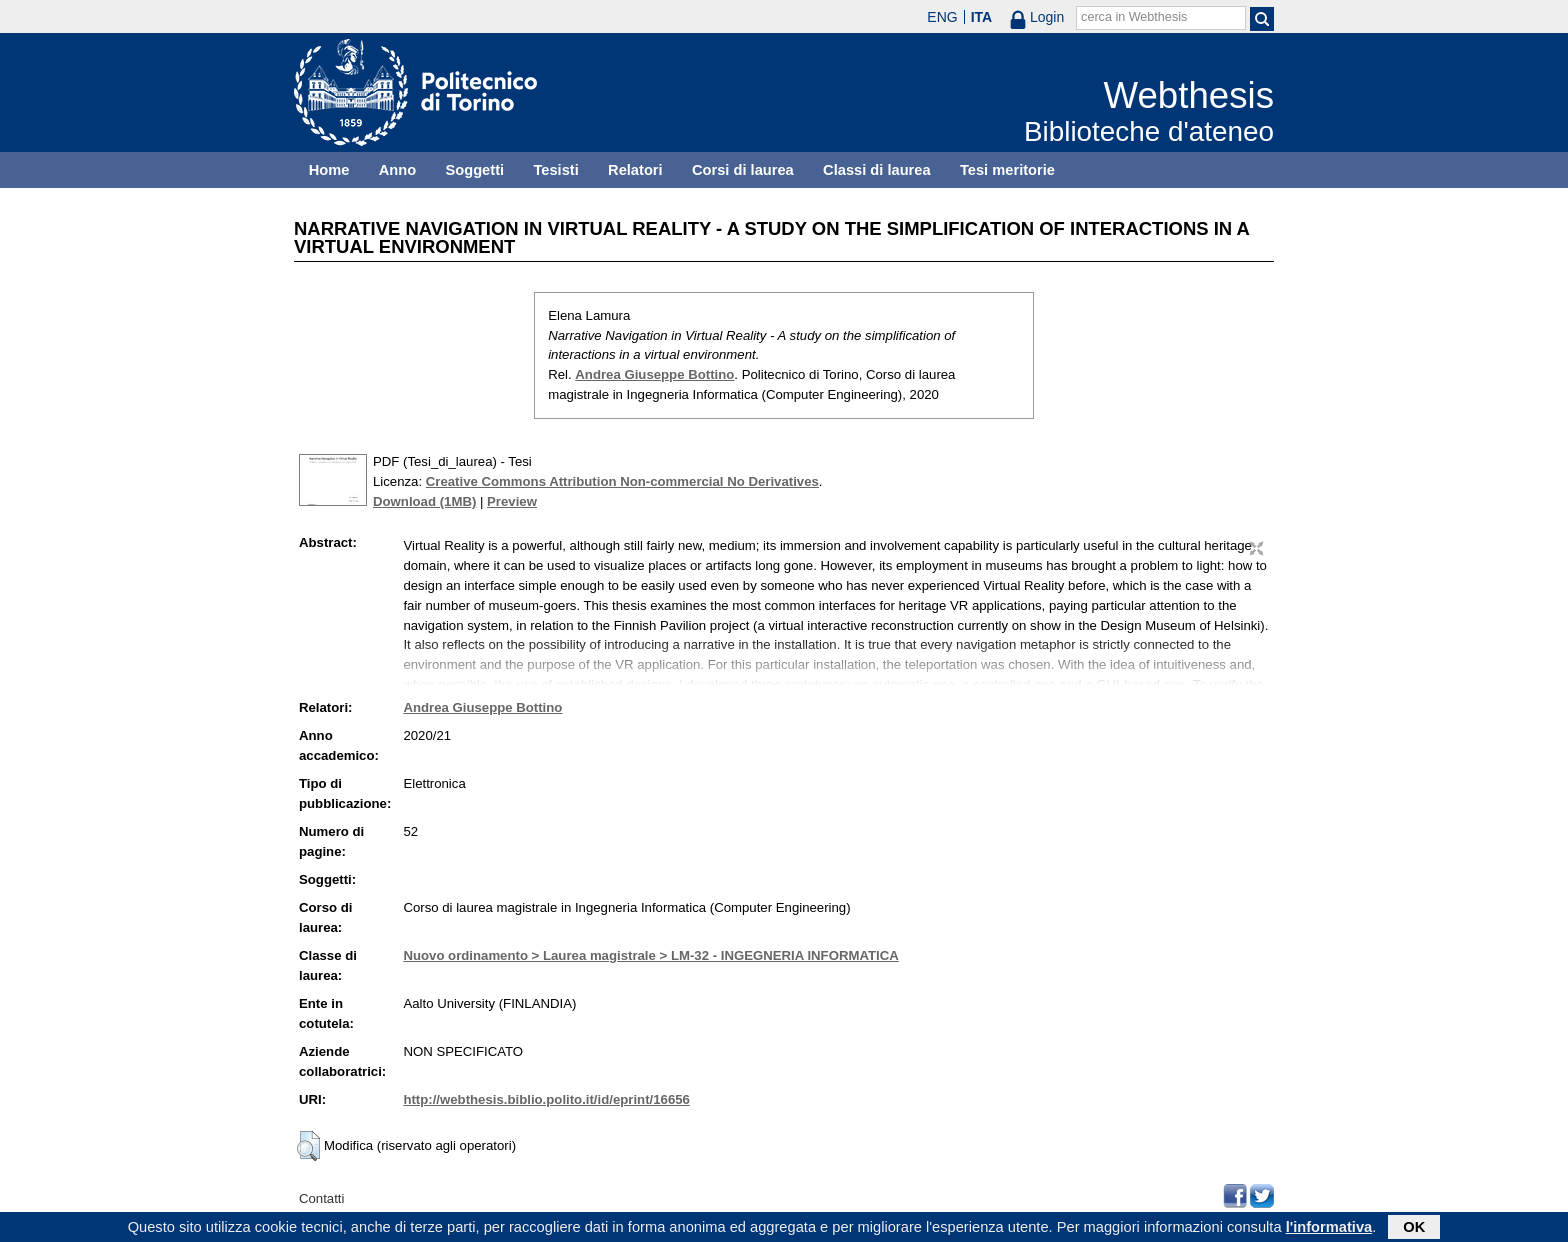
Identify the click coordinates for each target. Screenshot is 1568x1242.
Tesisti (555, 170)
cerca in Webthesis (1134, 17)
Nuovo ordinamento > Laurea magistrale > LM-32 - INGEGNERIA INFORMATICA (650, 955)
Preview (512, 501)
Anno (397, 170)
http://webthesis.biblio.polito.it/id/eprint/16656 (546, 1099)
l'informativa (1329, 1229)
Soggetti (474, 170)
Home (329, 170)
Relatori (635, 170)
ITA (982, 17)
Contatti (321, 1198)
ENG (942, 17)
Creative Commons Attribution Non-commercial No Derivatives (622, 481)
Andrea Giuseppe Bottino (654, 374)
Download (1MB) (424, 501)
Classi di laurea (877, 170)
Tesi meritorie (1007, 170)
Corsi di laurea (743, 170)
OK (1414, 1229)
